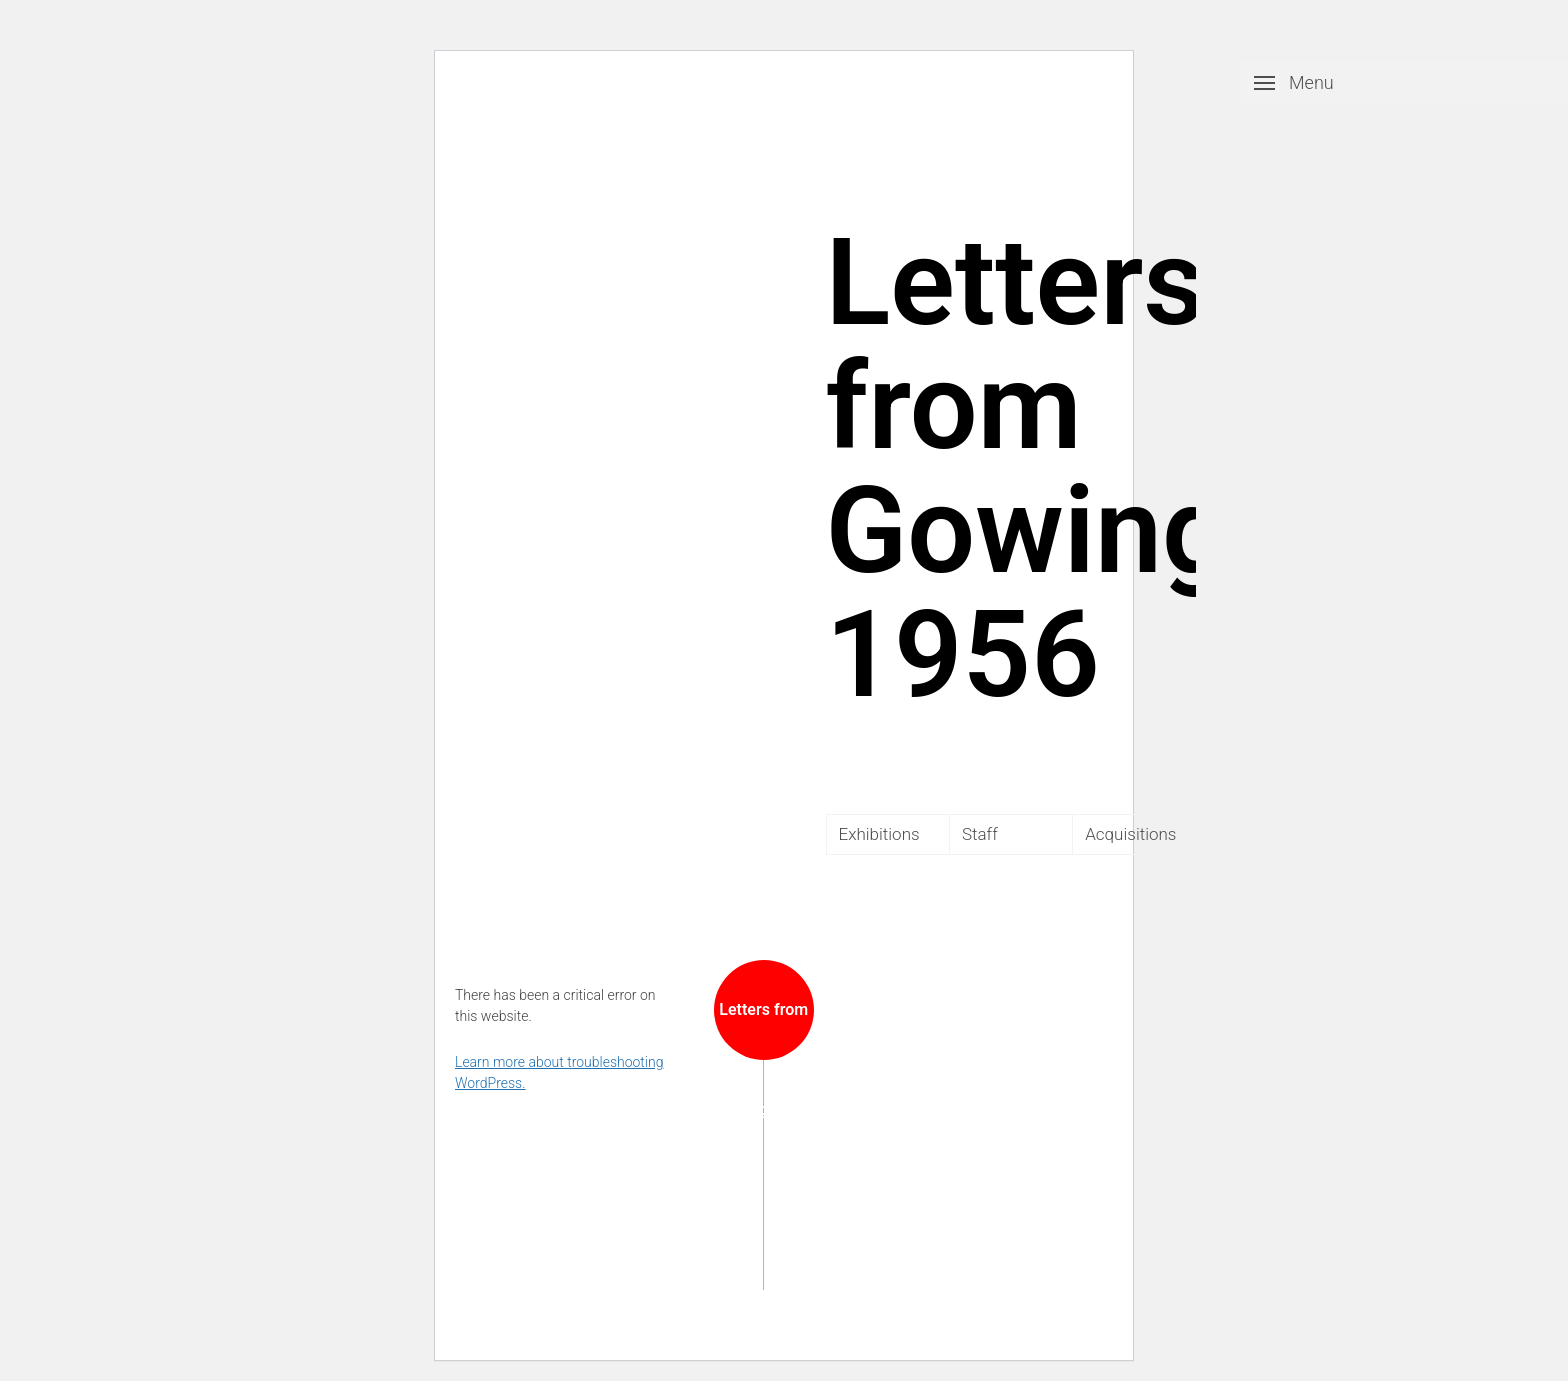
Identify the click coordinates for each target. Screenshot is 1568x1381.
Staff (980, 834)
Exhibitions (879, 834)
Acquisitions (1130, 834)
